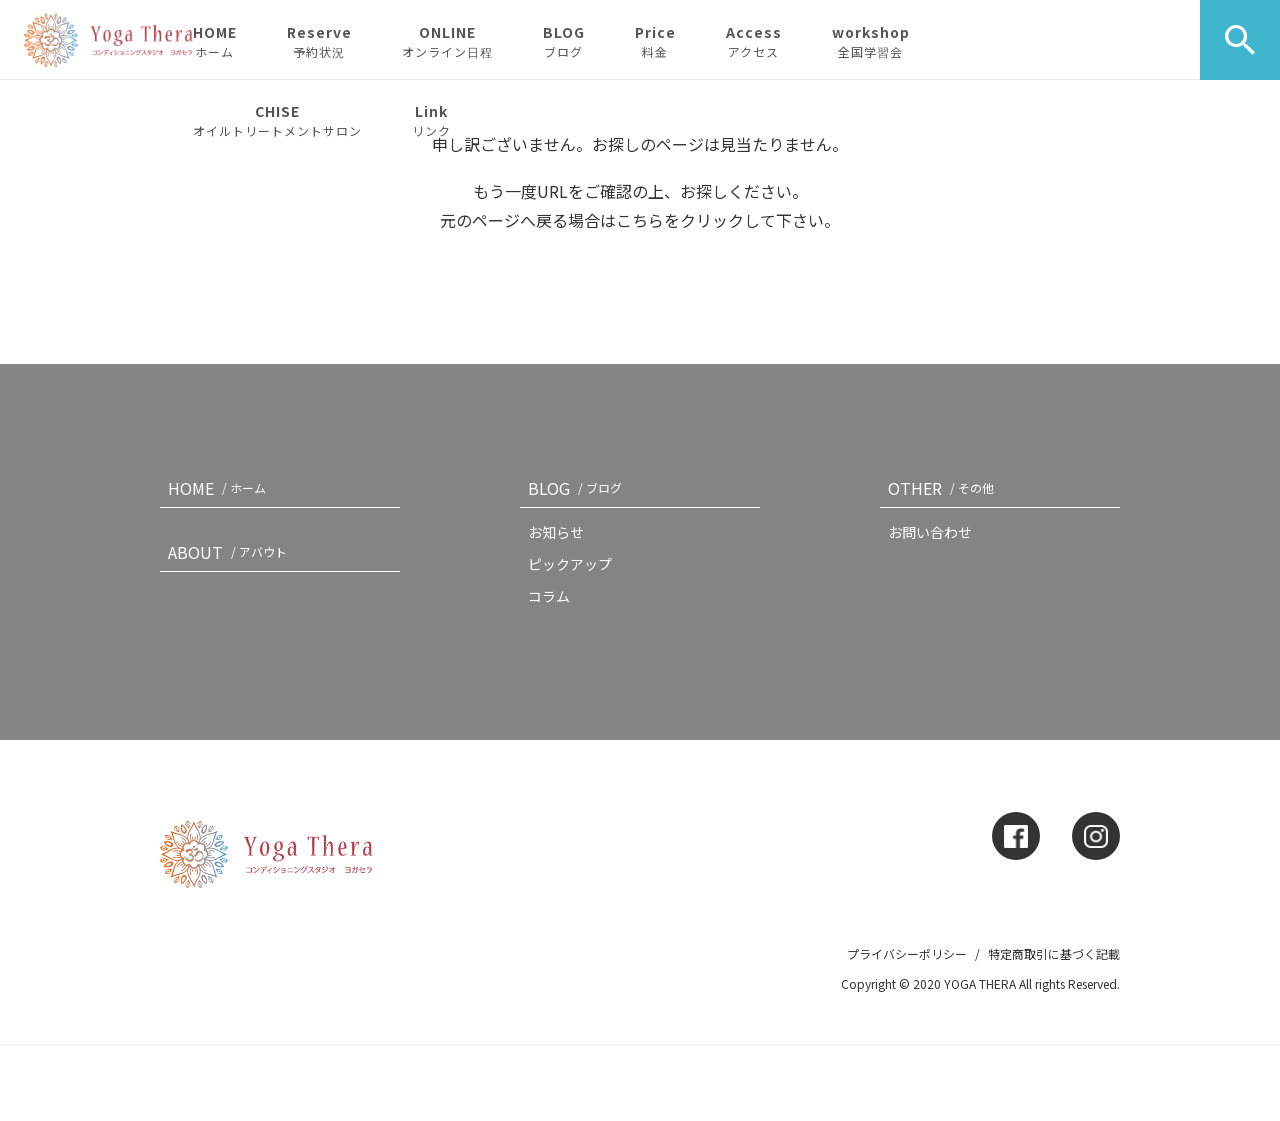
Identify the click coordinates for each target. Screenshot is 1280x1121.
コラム (549, 596)
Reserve (319, 41)
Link (431, 120)
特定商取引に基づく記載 (1054, 953)
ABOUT (231, 552)
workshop (871, 41)
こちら (640, 220)
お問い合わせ (930, 532)
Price (655, 41)
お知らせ (556, 532)
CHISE (277, 120)
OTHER (945, 488)
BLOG (564, 41)
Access (754, 41)
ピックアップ (570, 564)
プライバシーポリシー (907, 953)
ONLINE (447, 41)
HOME (215, 41)
